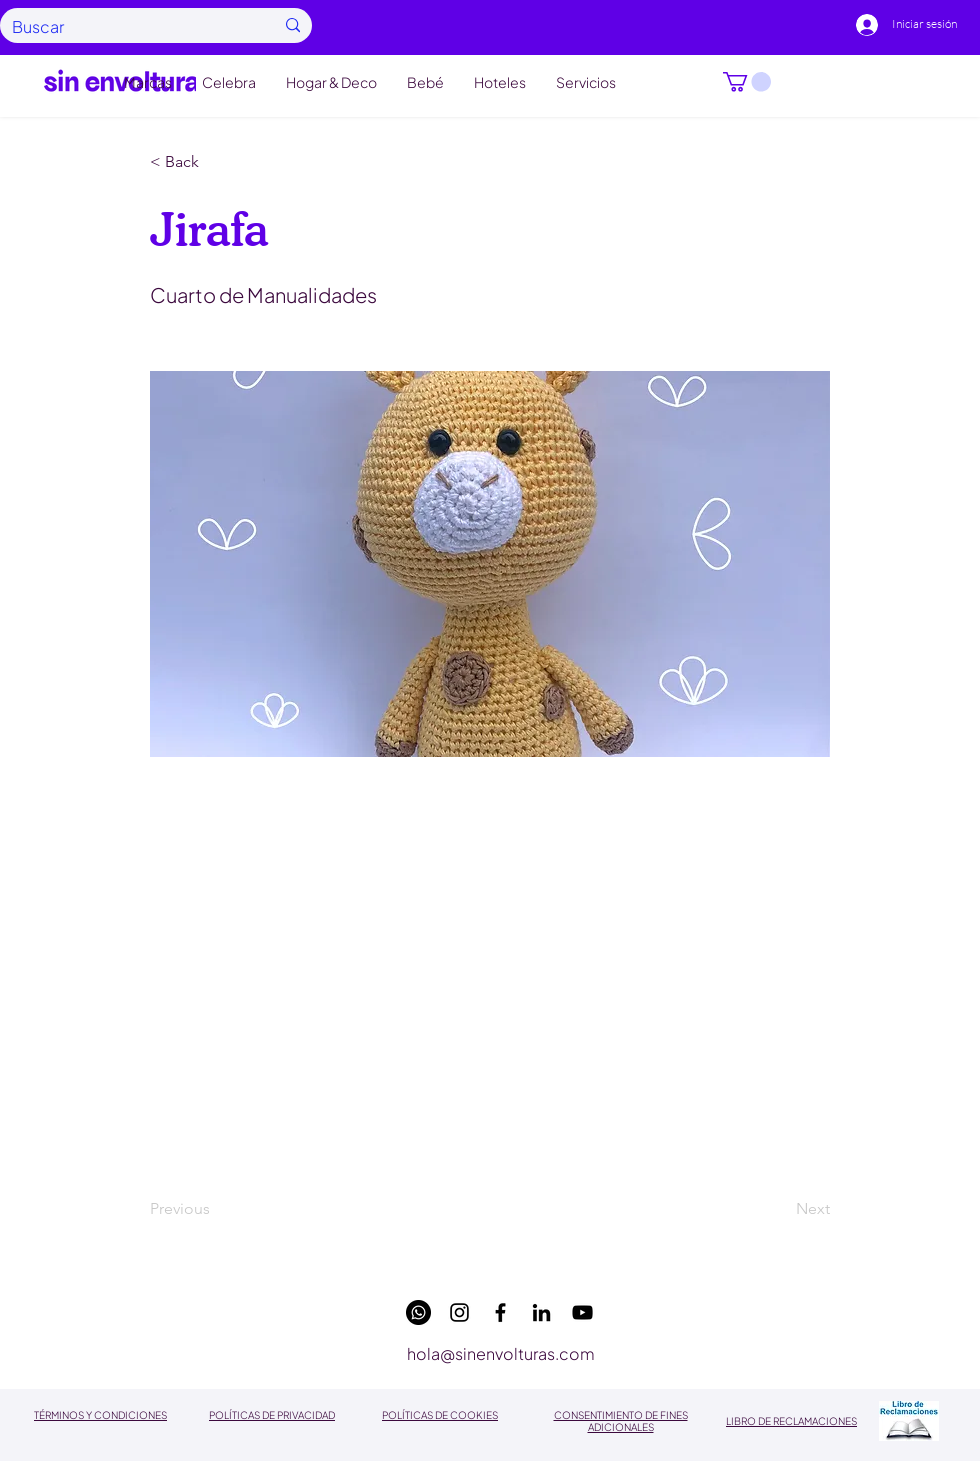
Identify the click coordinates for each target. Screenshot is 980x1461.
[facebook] (500, 1312)
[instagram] (459, 1312)
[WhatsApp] (418, 1312)
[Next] (780, 1210)
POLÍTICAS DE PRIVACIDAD (272, 1415)
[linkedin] (541, 1312)
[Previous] (216, 1210)
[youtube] (582, 1312)
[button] (747, 82)
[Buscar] (128, 26)
